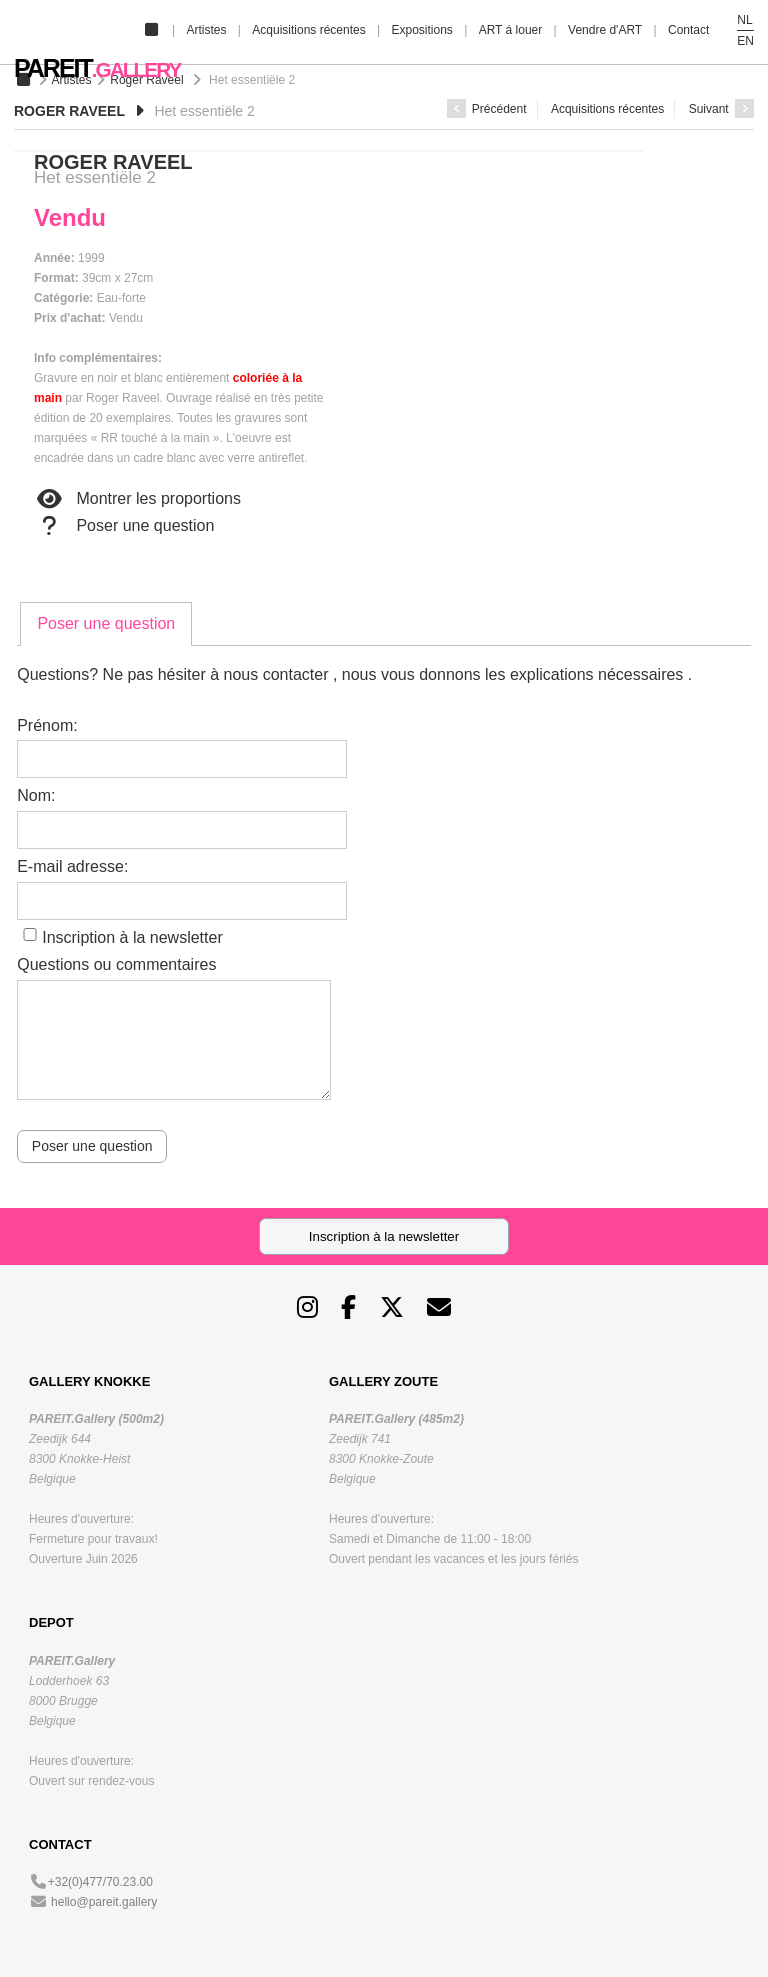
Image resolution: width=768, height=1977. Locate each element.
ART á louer (511, 30)
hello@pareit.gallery (104, 1902)
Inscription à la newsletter (132, 937)
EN (745, 41)
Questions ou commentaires (116, 964)
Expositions (421, 30)
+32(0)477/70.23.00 (100, 1882)
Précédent (487, 109)
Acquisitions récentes (308, 30)
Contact (688, 30)
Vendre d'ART (605, 30)
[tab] (106, 624)
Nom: (36, 795)
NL (744, 20)
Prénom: (47, 725)
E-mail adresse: (72, 866)
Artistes (206, 30)
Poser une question (124, 526)
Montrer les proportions (137, 499)
